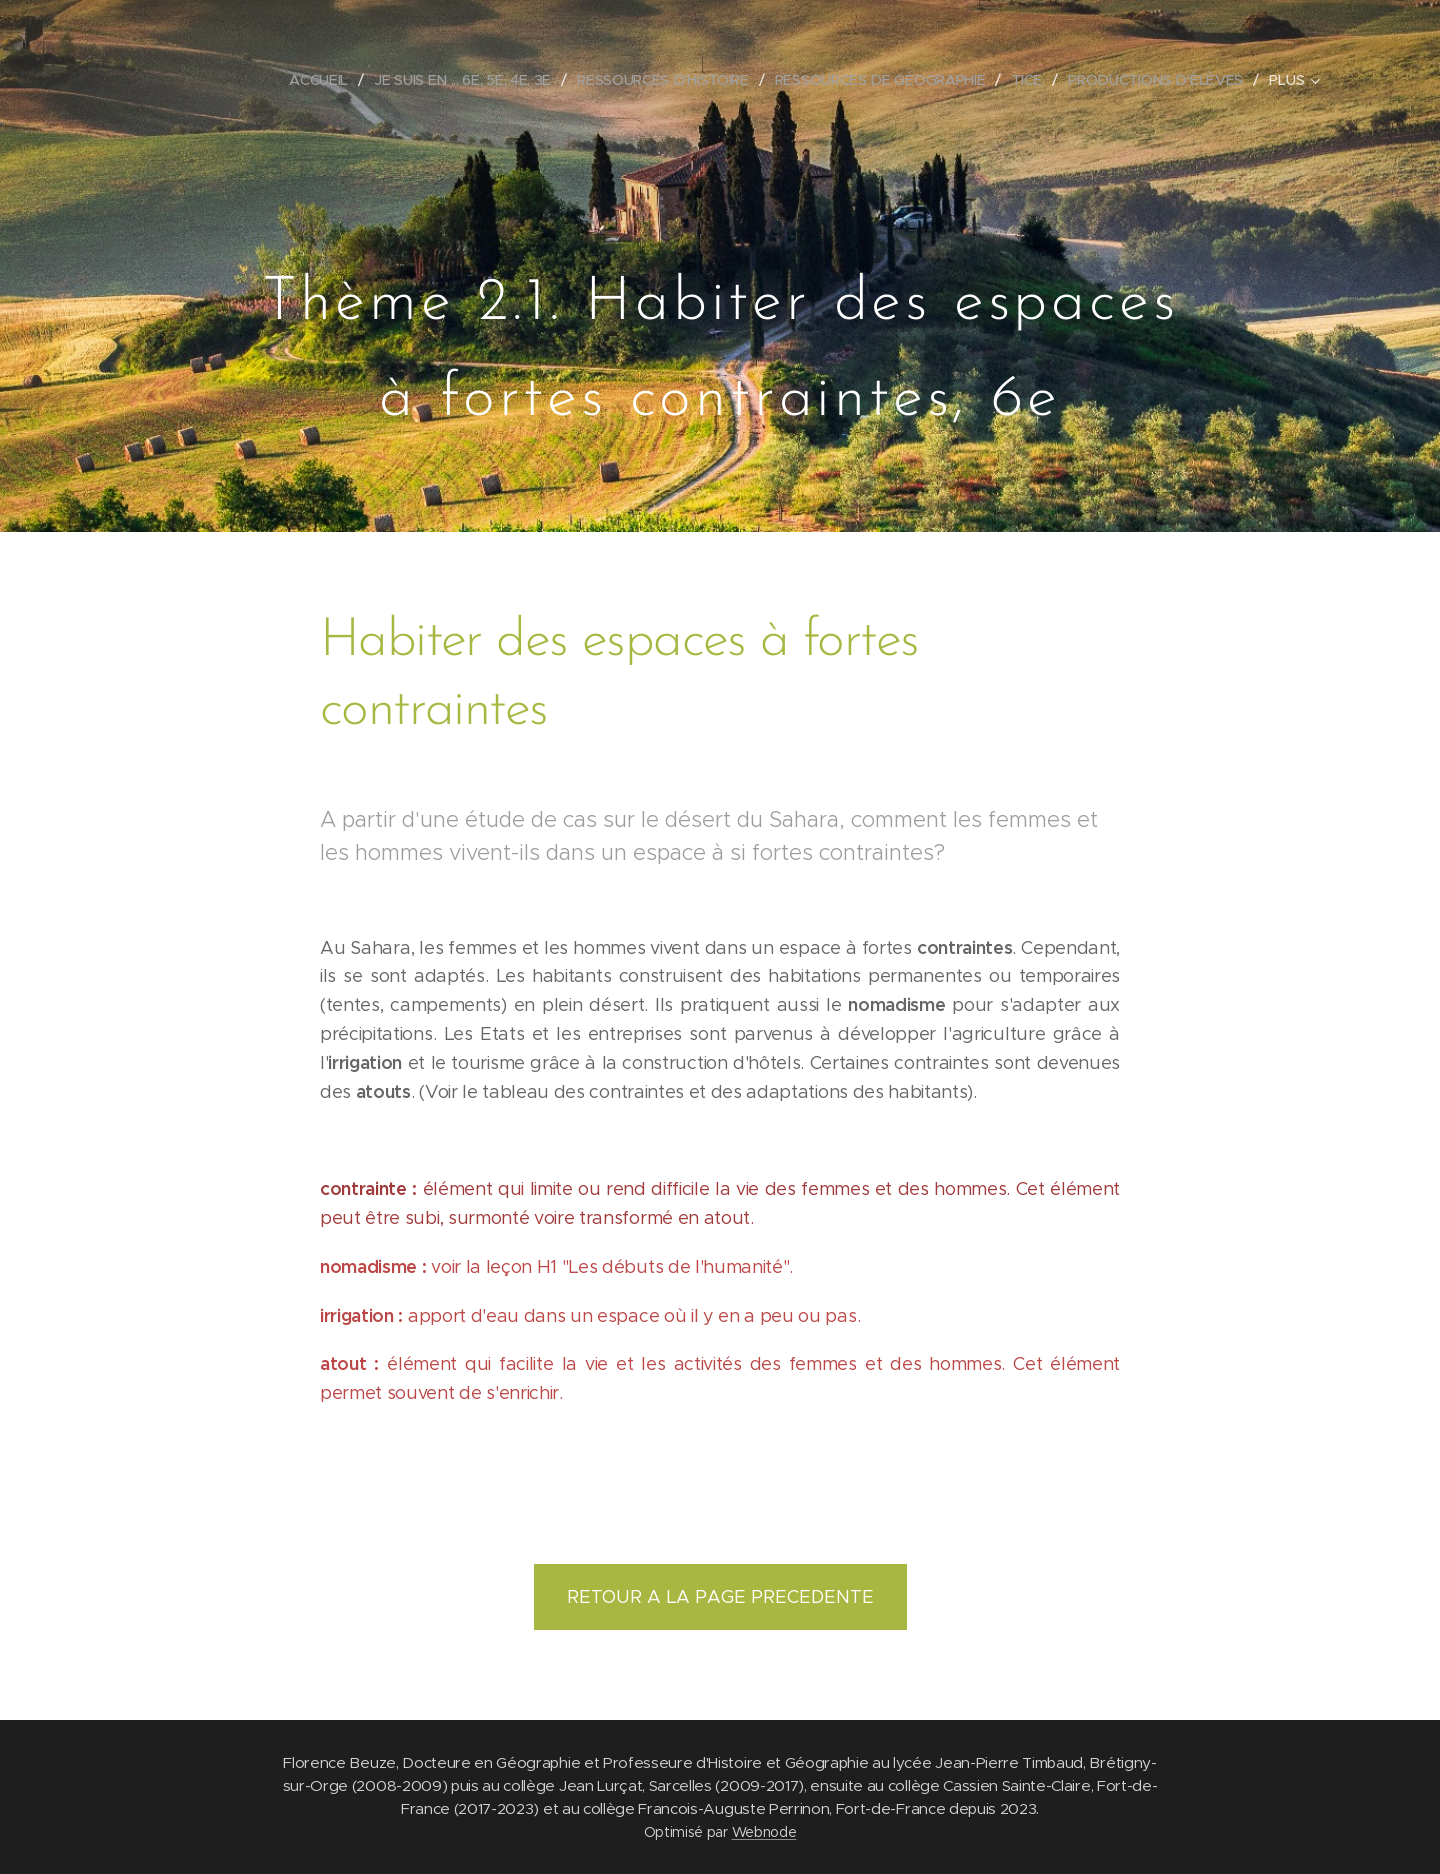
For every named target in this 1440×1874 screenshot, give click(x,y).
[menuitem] (324, 80)
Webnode (764, 1832)
